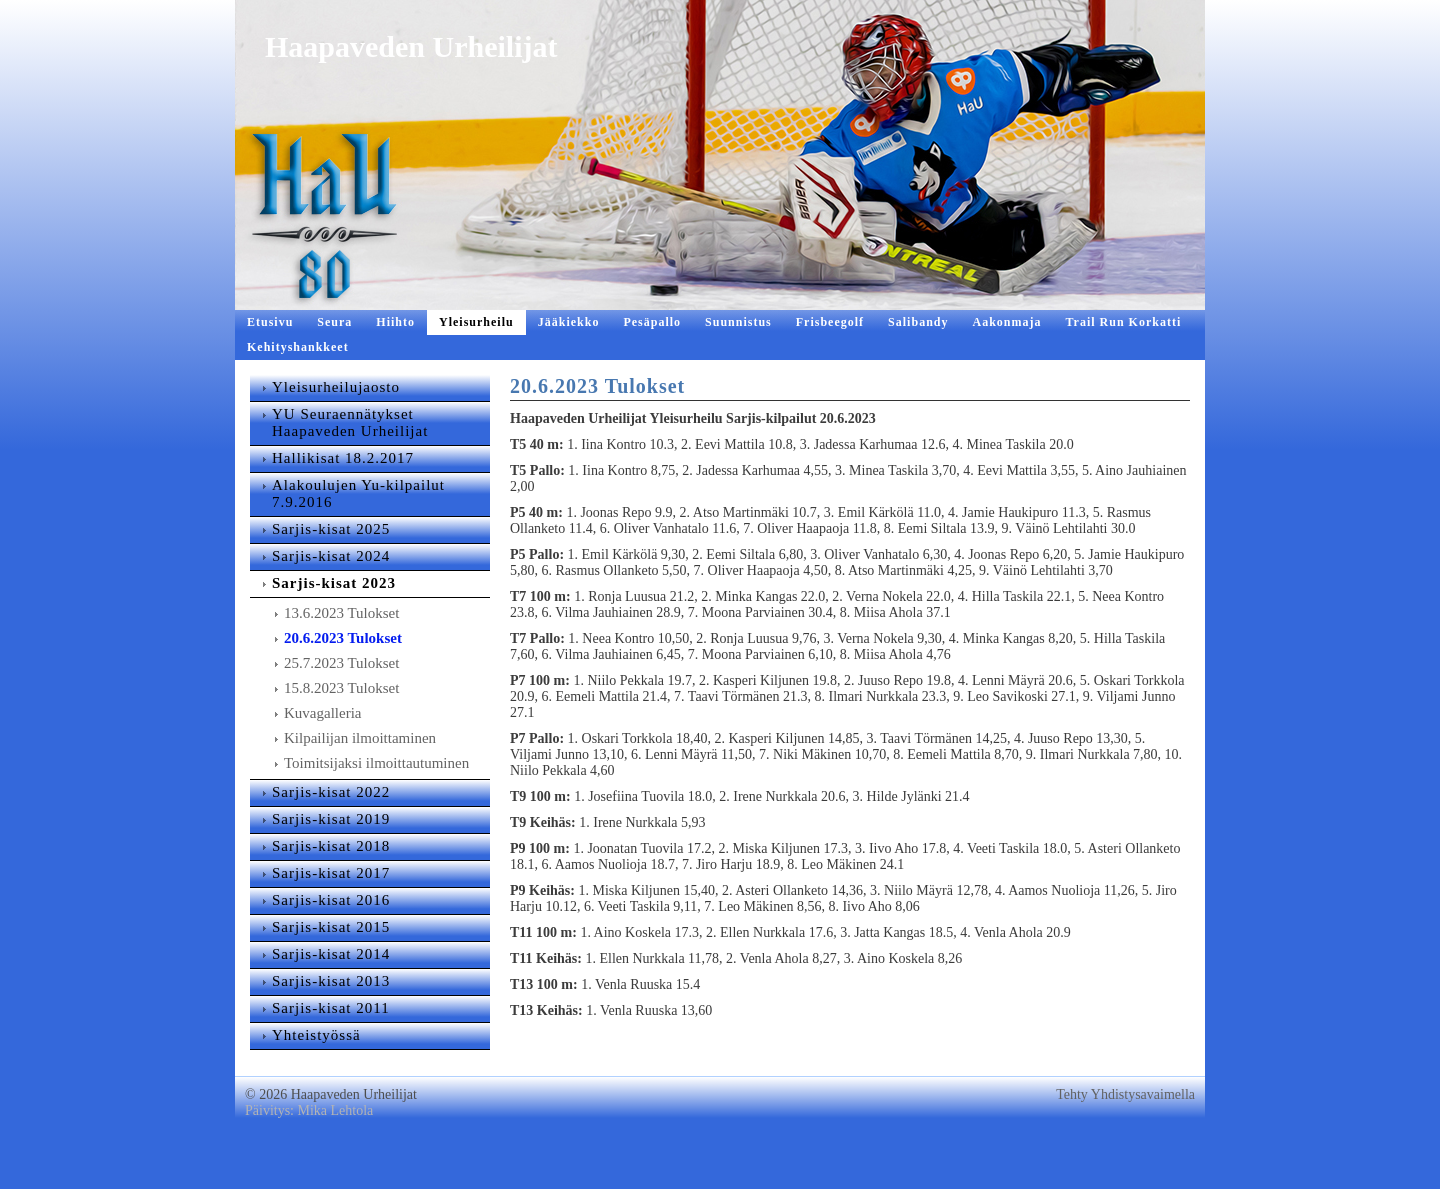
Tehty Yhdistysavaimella (1125, 1134)
